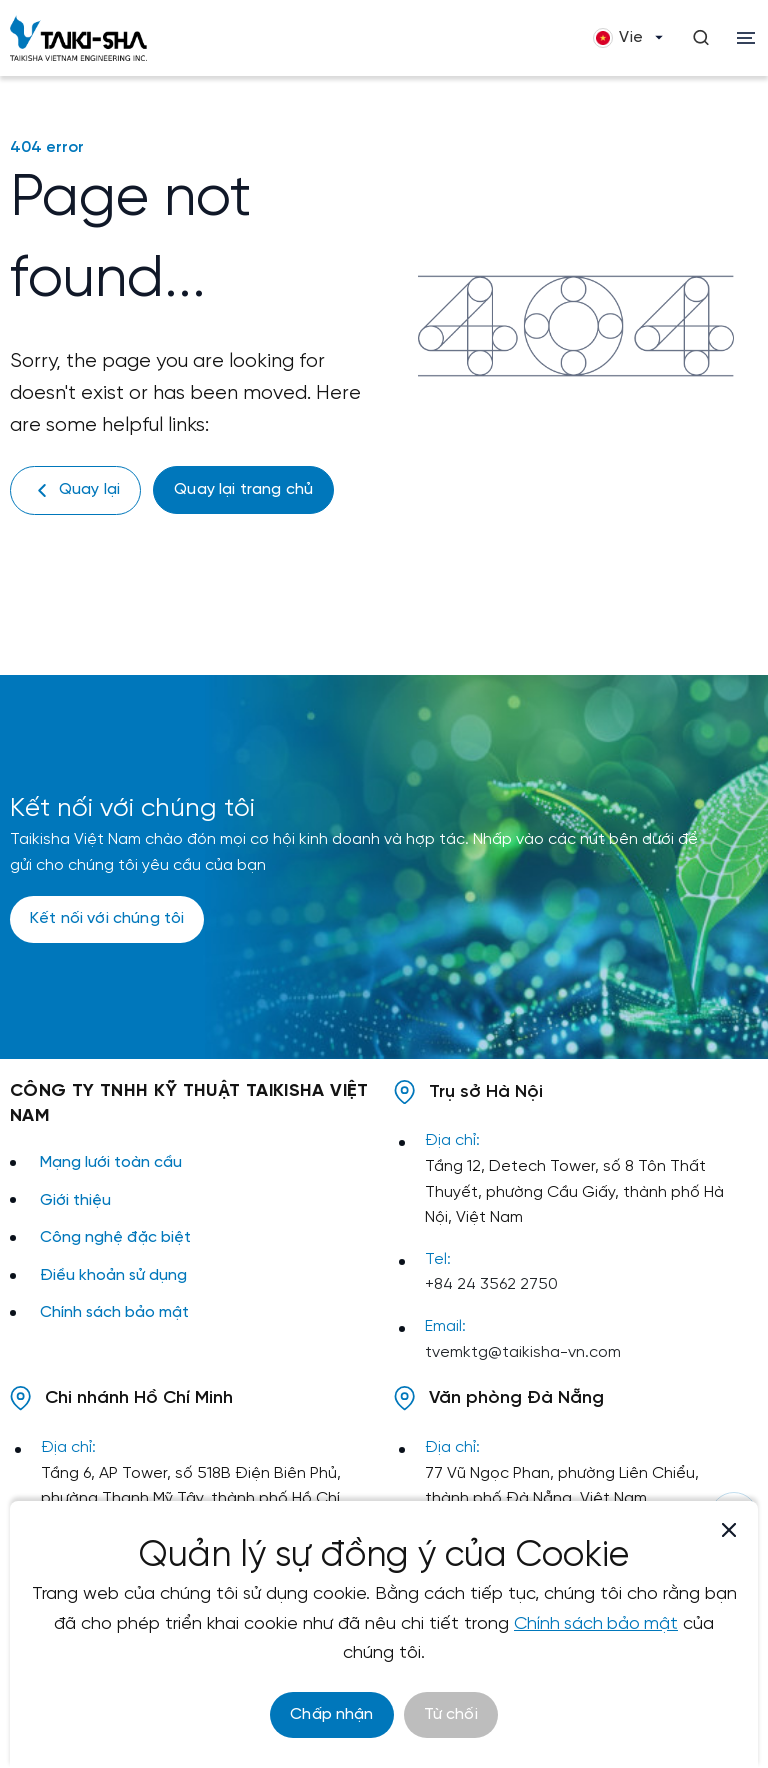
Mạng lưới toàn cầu (111, 1162)
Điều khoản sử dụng (113, 1275)
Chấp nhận (331, 1714)
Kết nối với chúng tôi (107, 918)
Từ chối (451, 1714)
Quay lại (75, 490)
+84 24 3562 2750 (491, 1284)
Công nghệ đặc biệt (115, 1237)
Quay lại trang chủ (243, 489)
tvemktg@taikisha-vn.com (523, 1352)
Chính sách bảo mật (114, 1312)
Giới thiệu (75, 1200)
